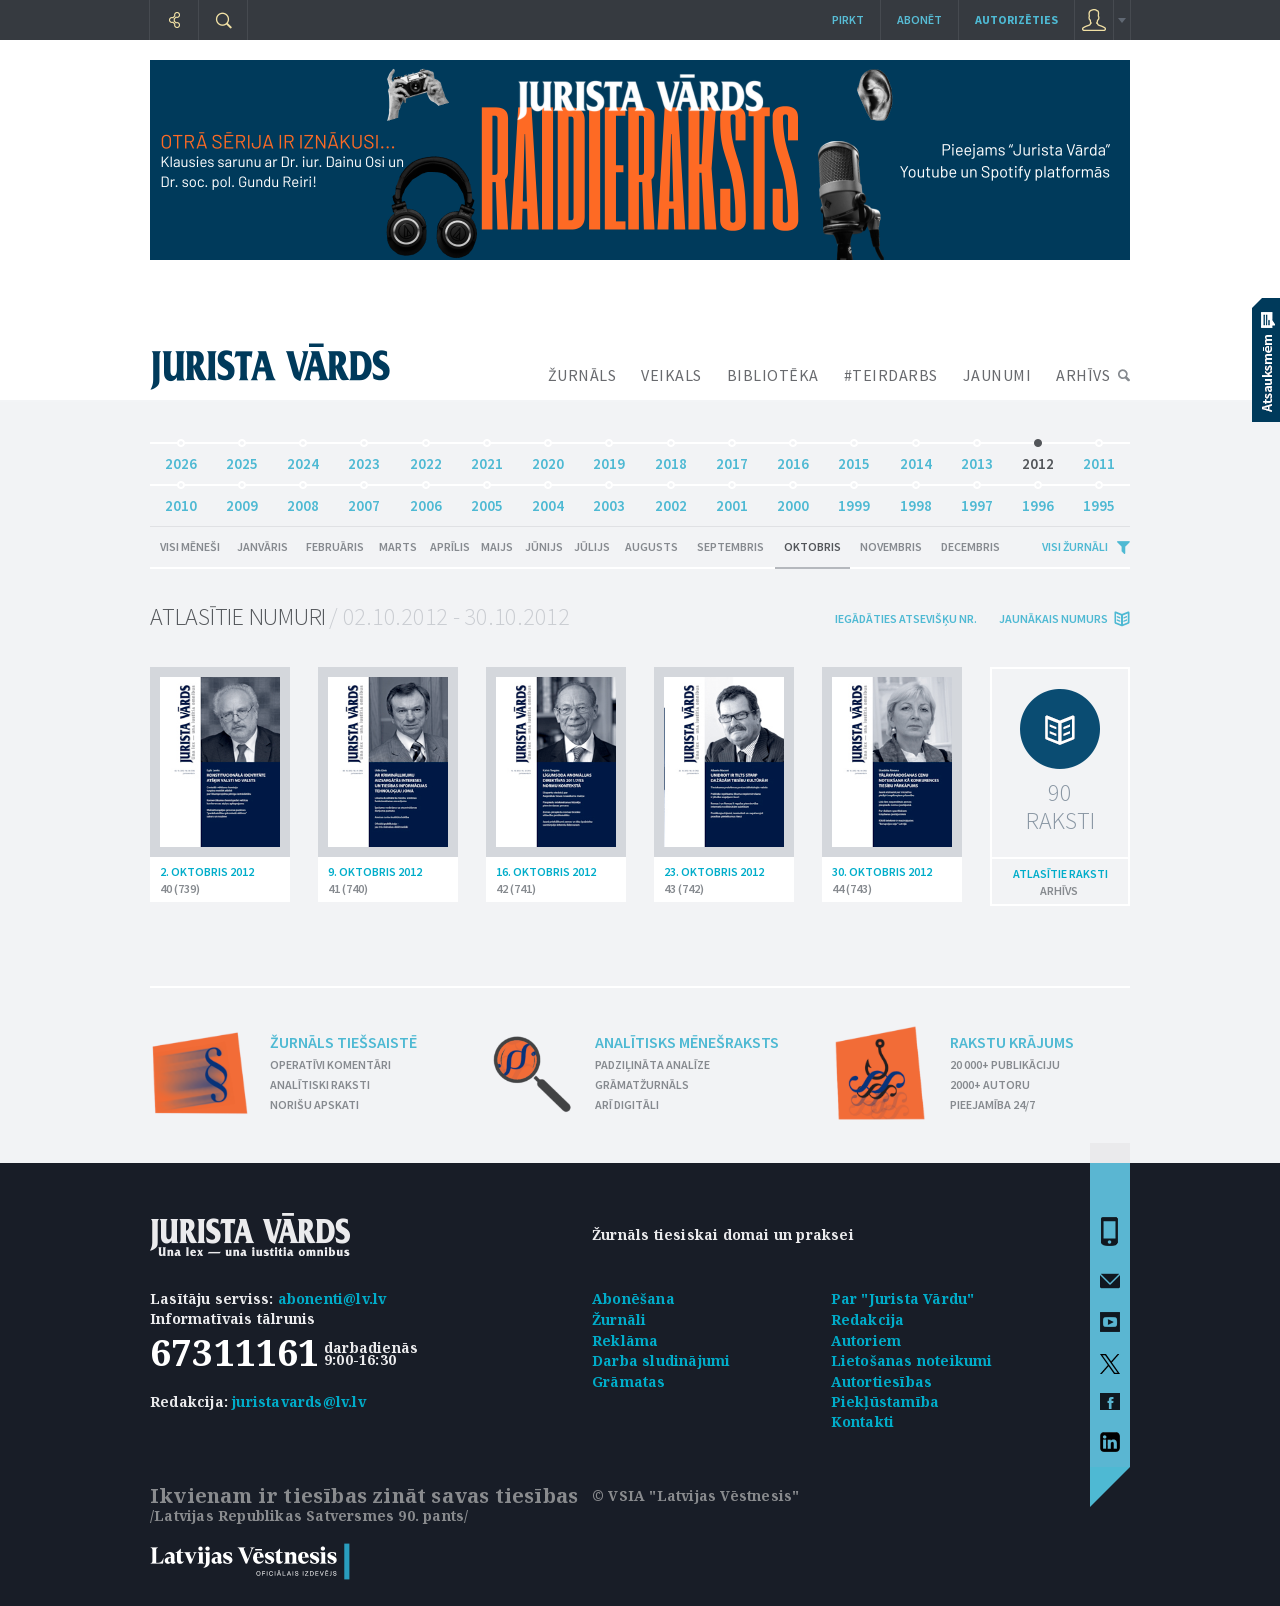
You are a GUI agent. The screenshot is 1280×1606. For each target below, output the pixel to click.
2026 (181, 458)
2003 (609, 500)
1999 (854, 500)
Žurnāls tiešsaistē (343, 1042)
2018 (671, 458)
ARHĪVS (1083, 375)
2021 (487, 458)
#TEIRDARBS (891, 375)
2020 (548, 458)
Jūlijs (592, 546)
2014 (916, 458)
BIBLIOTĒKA (773, 375)
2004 (548, 500)
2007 (364, 500)
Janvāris (262, 546)
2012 (1038, 458)
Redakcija (868, 1319)
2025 (242, 458)
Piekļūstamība (885, 1401)
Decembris (970, 546)
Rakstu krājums (1012, 1042)
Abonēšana (633, 1298)
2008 (303, 500)
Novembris (891, 546)
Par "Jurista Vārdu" (903, 1298)
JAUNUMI (997, 375)
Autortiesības (882, 1381)
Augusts (651, 546)
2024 (303, 458)
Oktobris (812, 546)
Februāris (335, 546)
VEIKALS (671, 375)
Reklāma (625, 1340)
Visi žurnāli (1075, 546)
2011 (1099, 458)
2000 (793, 500)
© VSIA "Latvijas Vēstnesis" (695, 1495)
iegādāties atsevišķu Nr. (906, 618)
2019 (609, 458)
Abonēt (919, 19)
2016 (793, 458)
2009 (242, 500)
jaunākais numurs (1053, 618)
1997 (977, 500)
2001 (732, 500)
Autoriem (866, 1340)
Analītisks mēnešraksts (687, 1042)
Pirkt (848, 19)
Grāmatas (629, 1381)
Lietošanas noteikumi (912, 1360)
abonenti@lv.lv (332, 1298)
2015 (854, 458)
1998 (916, 500)
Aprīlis (450, 546)
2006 (426, 500)
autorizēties (1016, 19)
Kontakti (863, 1421)
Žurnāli (619, 1319)
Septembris (730, 546)
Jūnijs (544, 546)
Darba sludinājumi (661, 1360)
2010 (181, 500)
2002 (671, 500)
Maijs (497, 546)
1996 (1038, 500)
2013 (977, 458)
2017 (732, 458)
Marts (398, 546)
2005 (487, 500)
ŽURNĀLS (582, 375)
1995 (1099, 500)
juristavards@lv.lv (299, 1401)
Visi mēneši (190, 546)
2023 (364, 458)
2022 (426, 458)
